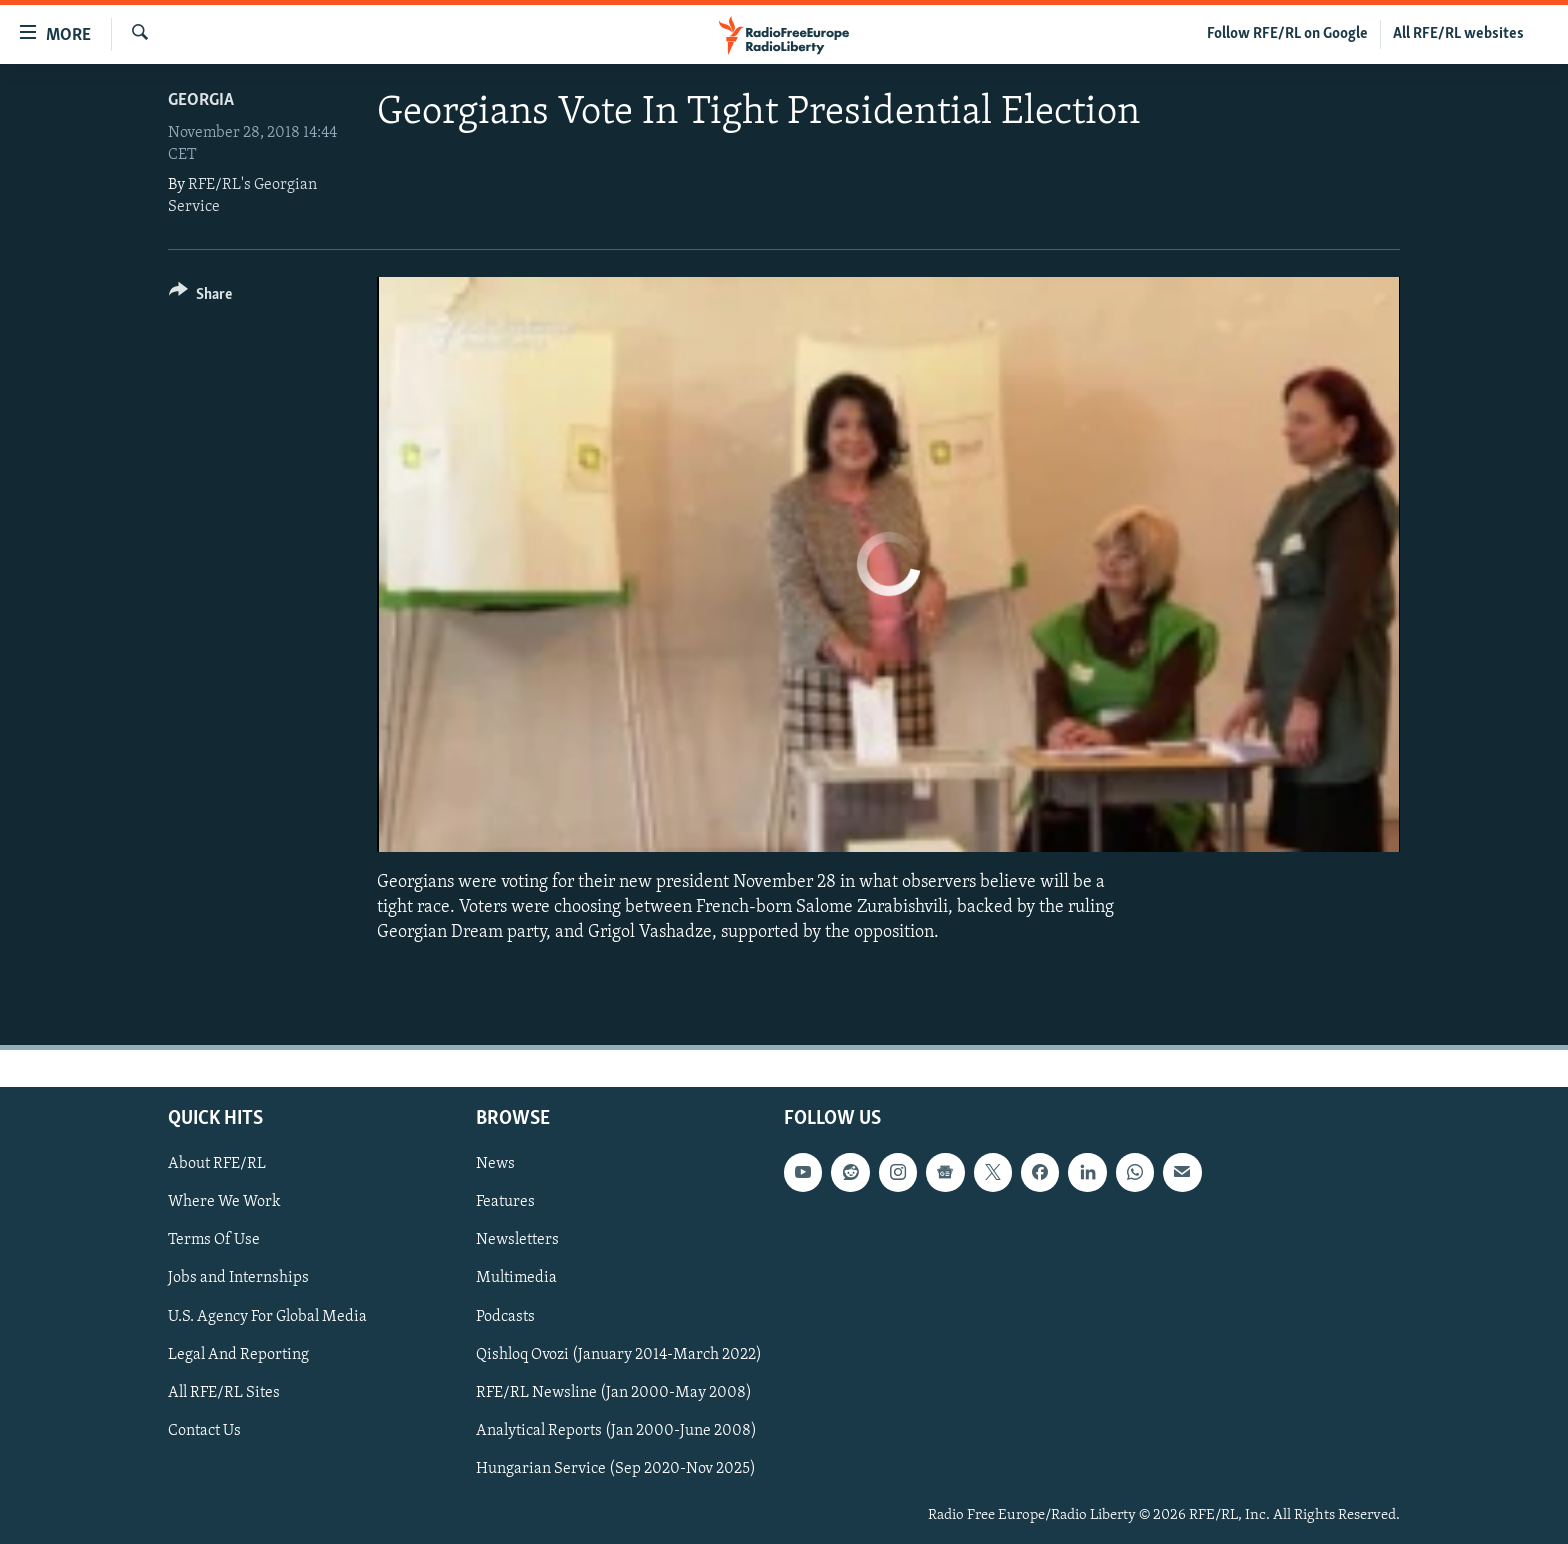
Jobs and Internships (238, 1278)
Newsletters (517, 1240)
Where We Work (224, 1202)
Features (505, 1202)
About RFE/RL (217, 1164)
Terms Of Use (214, 1240)
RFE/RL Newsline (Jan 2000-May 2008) (614, 1392)
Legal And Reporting (238, 1354)
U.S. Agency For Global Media (267, 1316)
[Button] (200, 297)
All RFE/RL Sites (224, 1392)
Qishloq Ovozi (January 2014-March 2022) (619, 1354)
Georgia (201, 100)
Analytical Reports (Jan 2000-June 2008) (616, 1430)
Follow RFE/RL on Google (1287, 34)
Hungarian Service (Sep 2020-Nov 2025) (616, 1468)
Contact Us (204, 1430)
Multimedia (516, 1278)
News (495, 1164)
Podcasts (505, 1316)
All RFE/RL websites (1458, 34)
